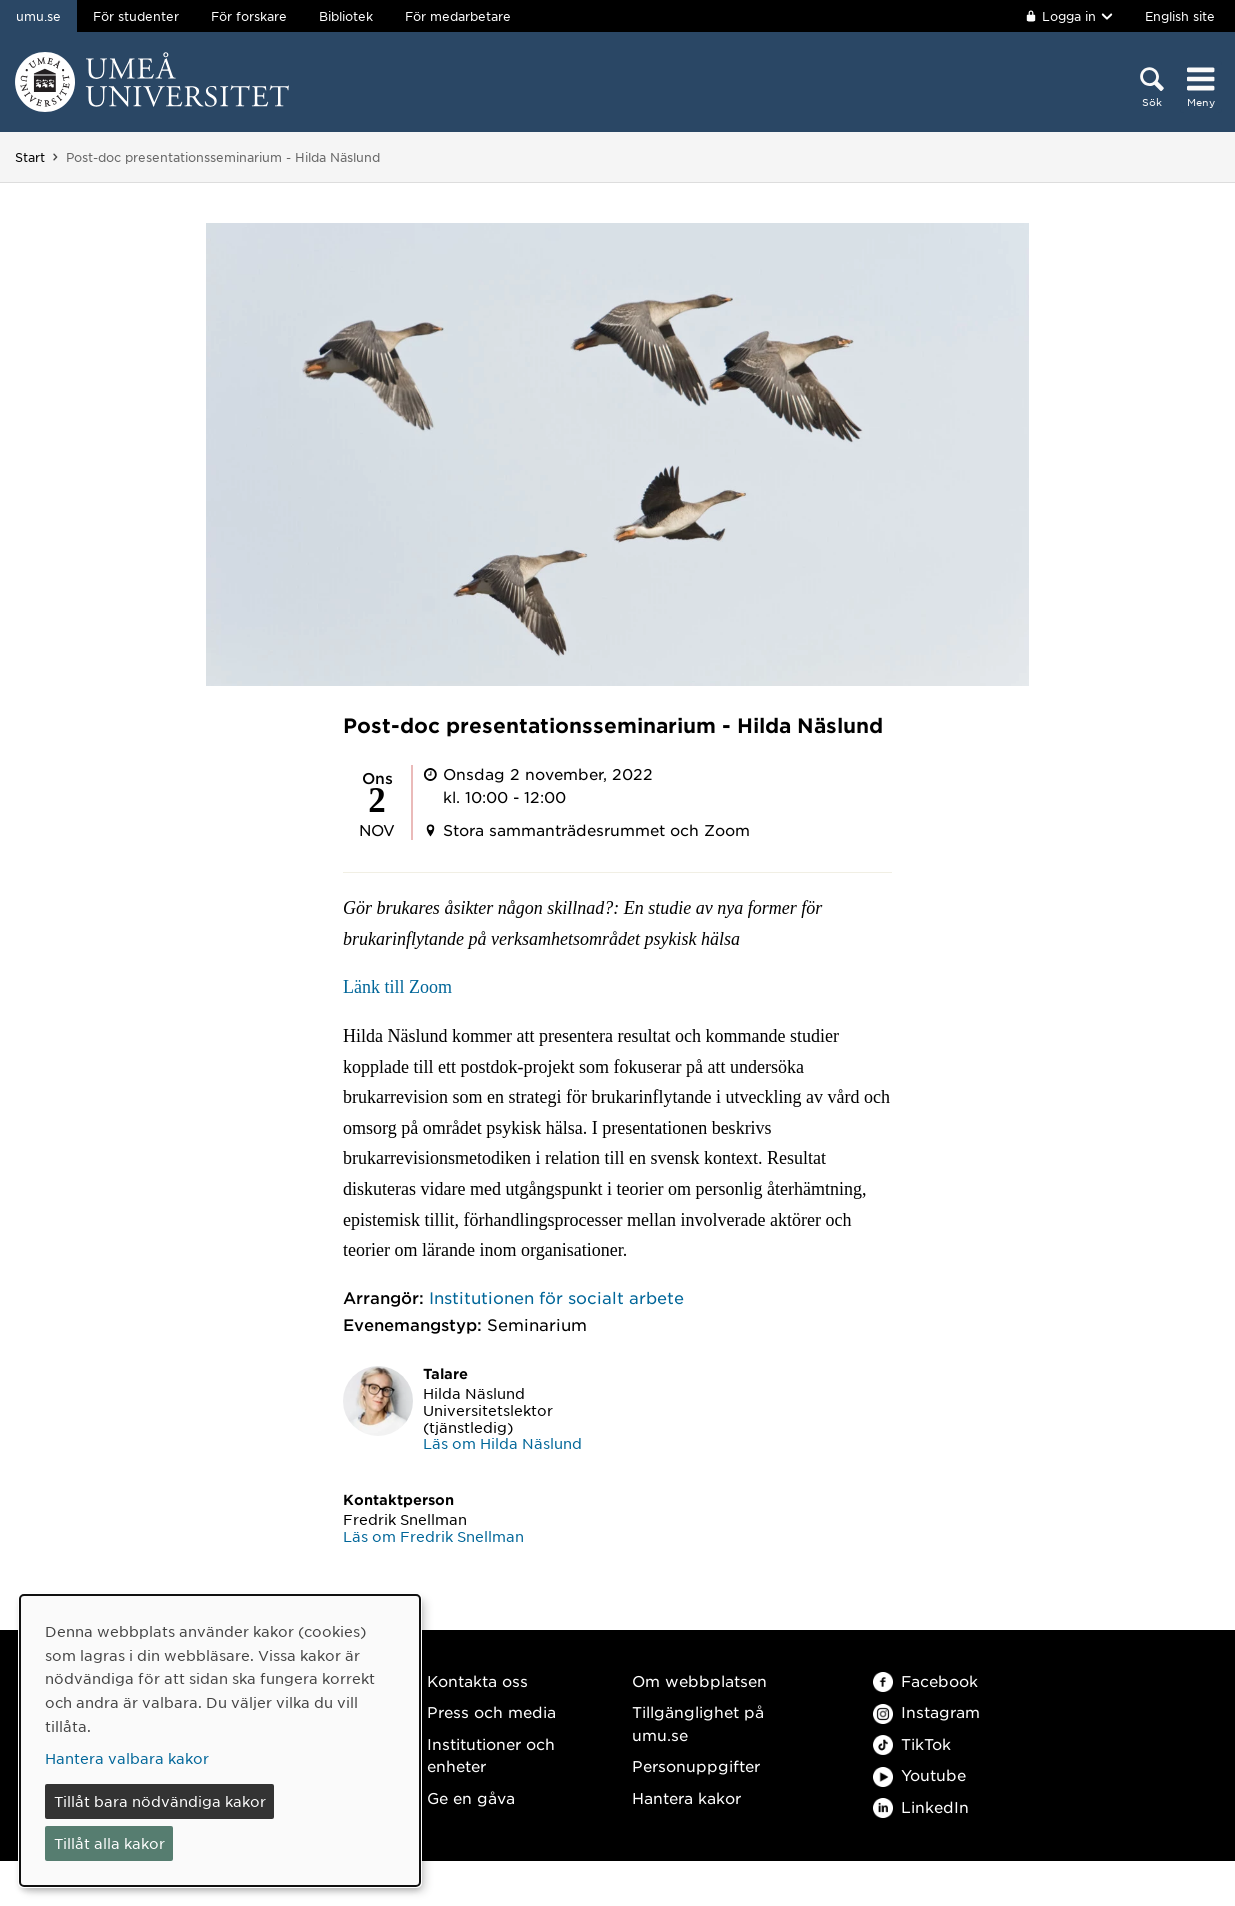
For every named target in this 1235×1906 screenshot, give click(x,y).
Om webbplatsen (699, 1680)
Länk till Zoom (397, 987)
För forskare (249, 16)
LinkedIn (921, 1806)
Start (30, 157)
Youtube (919, 1774)
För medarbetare (458, 16)
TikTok (912, 1743)
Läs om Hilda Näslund (502, 1443)
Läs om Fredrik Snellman (433, 1536)
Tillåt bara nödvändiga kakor (160, 1801)
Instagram (926, 1711)
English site (1180, 16)
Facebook (925, 1680)
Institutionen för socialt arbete (556, 1297)
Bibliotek (346, 16)
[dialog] (220, 1740)
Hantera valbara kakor (127, 1758)
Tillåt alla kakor (109, 1843)
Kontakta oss (477, 1680)
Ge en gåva (471, 1797)
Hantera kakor (686, 1797)
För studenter (136, 16)
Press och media (491, 1711)
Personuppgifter (696, 1765)
